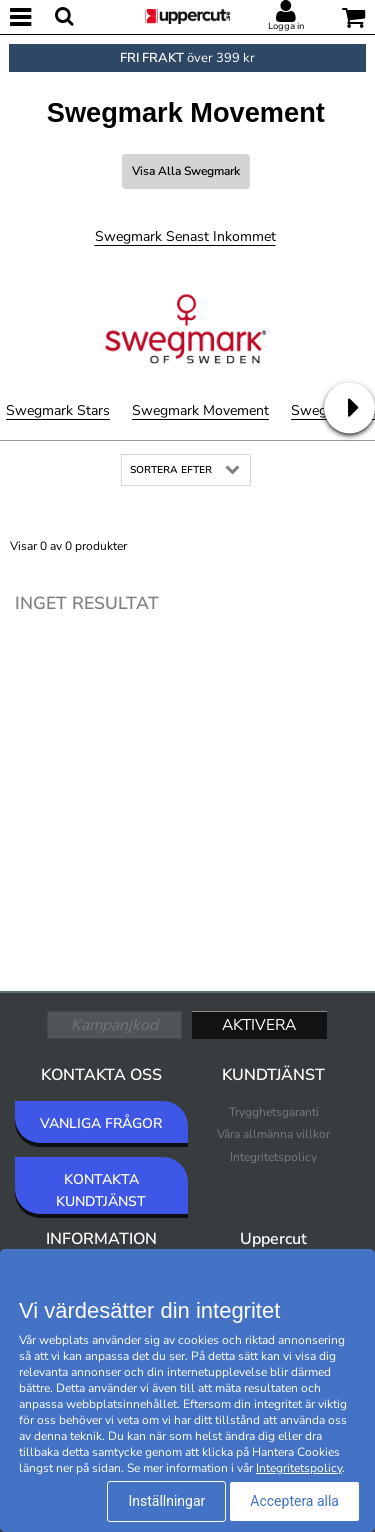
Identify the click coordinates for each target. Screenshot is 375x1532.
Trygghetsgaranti (274, 1112)
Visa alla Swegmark (186, 171)
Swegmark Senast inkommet (185, 236)
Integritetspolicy (273, 1157)
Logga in (286, 26)
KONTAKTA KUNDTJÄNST (101, 1190)
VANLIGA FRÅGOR (101, 1123)
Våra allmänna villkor (273, 1134)
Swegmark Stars (58, 410)
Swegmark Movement (200, 410)
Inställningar (166, 1501)
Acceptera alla (294, 1501)
